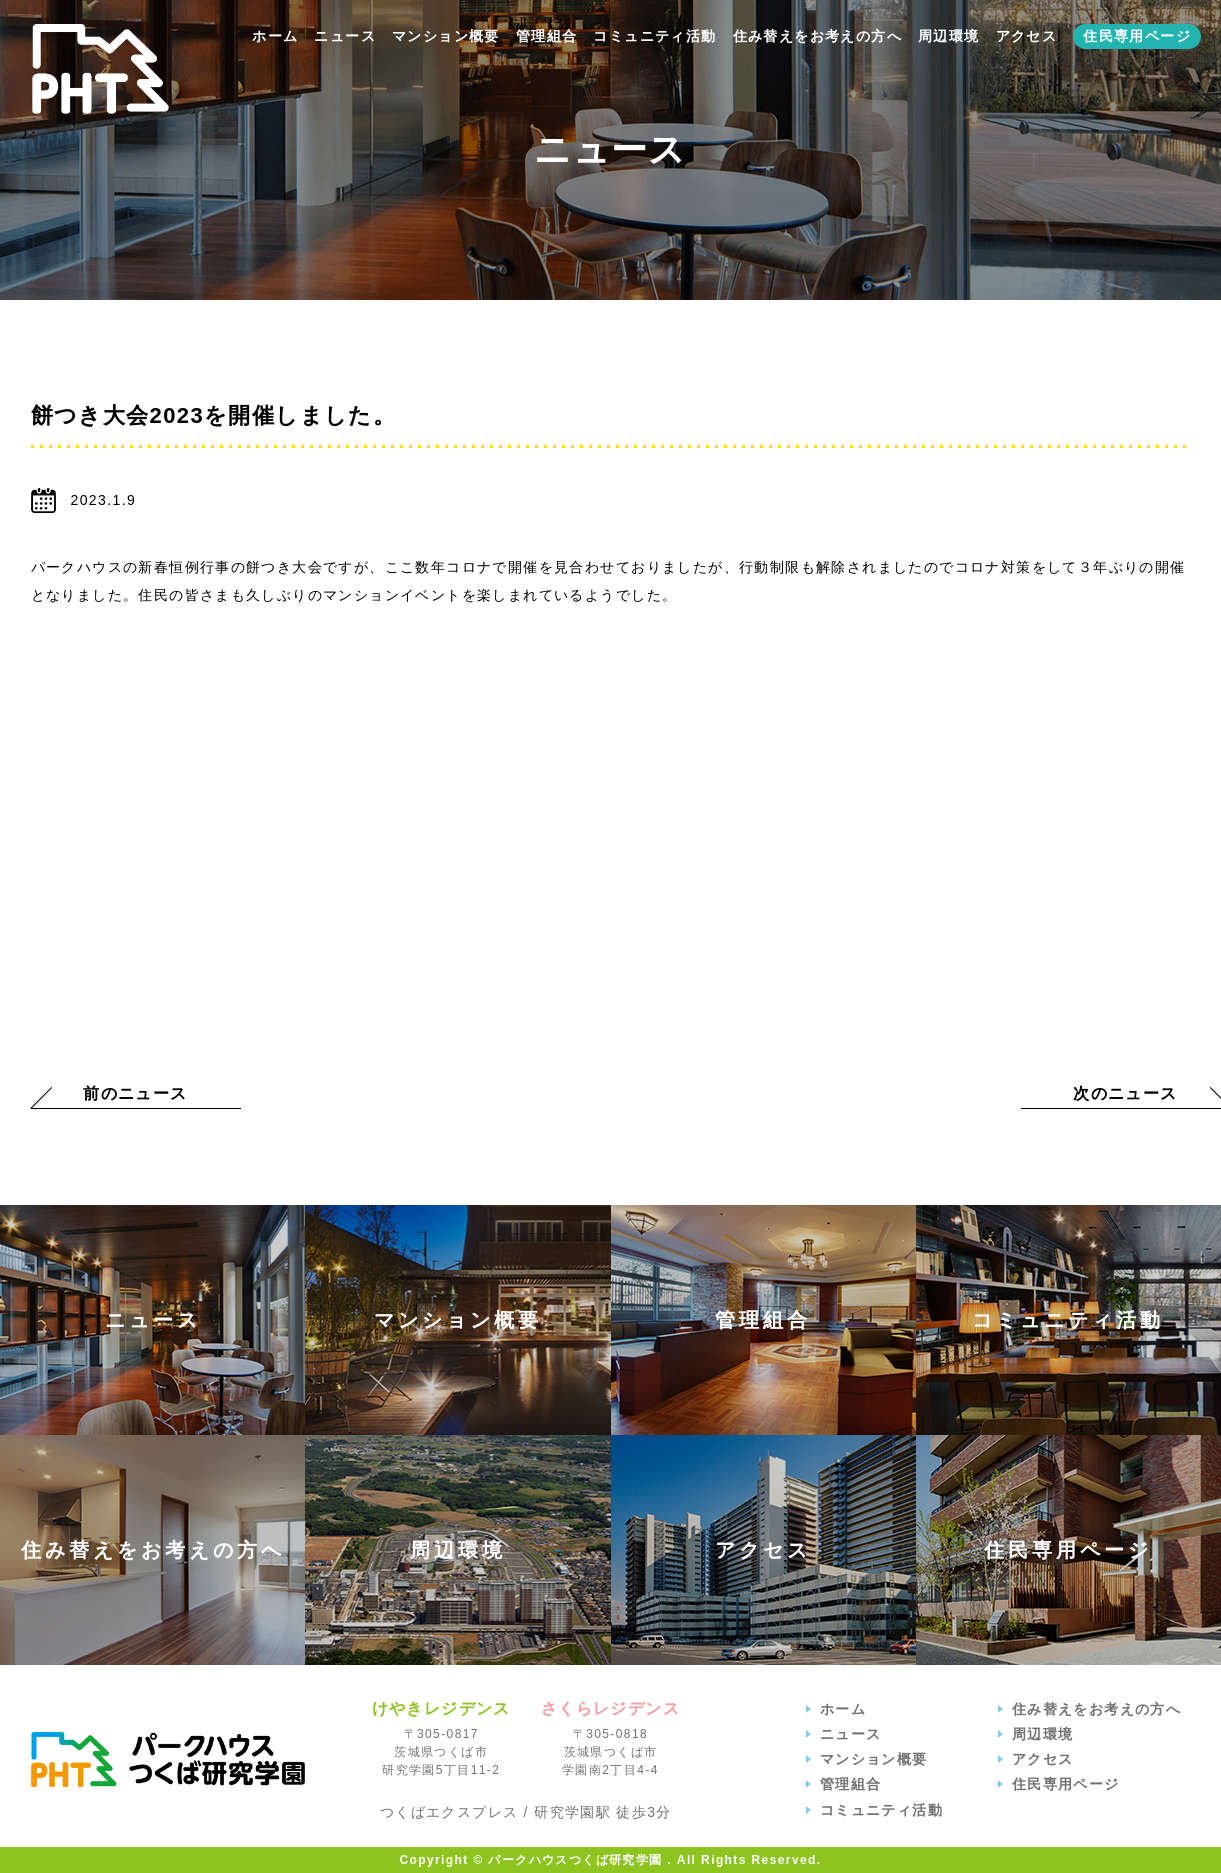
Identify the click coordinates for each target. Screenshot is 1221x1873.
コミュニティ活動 (654, 36)
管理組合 (547, 36)
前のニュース (135, 1093)
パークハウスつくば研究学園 (168, 1759)
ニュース (345, 36)
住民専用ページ (1137, 36)
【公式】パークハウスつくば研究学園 (100, 69)
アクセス (1027, 36)
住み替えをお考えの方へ (817, 36)
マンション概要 (446, 36)
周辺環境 (949, 36)
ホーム (275, 36)
